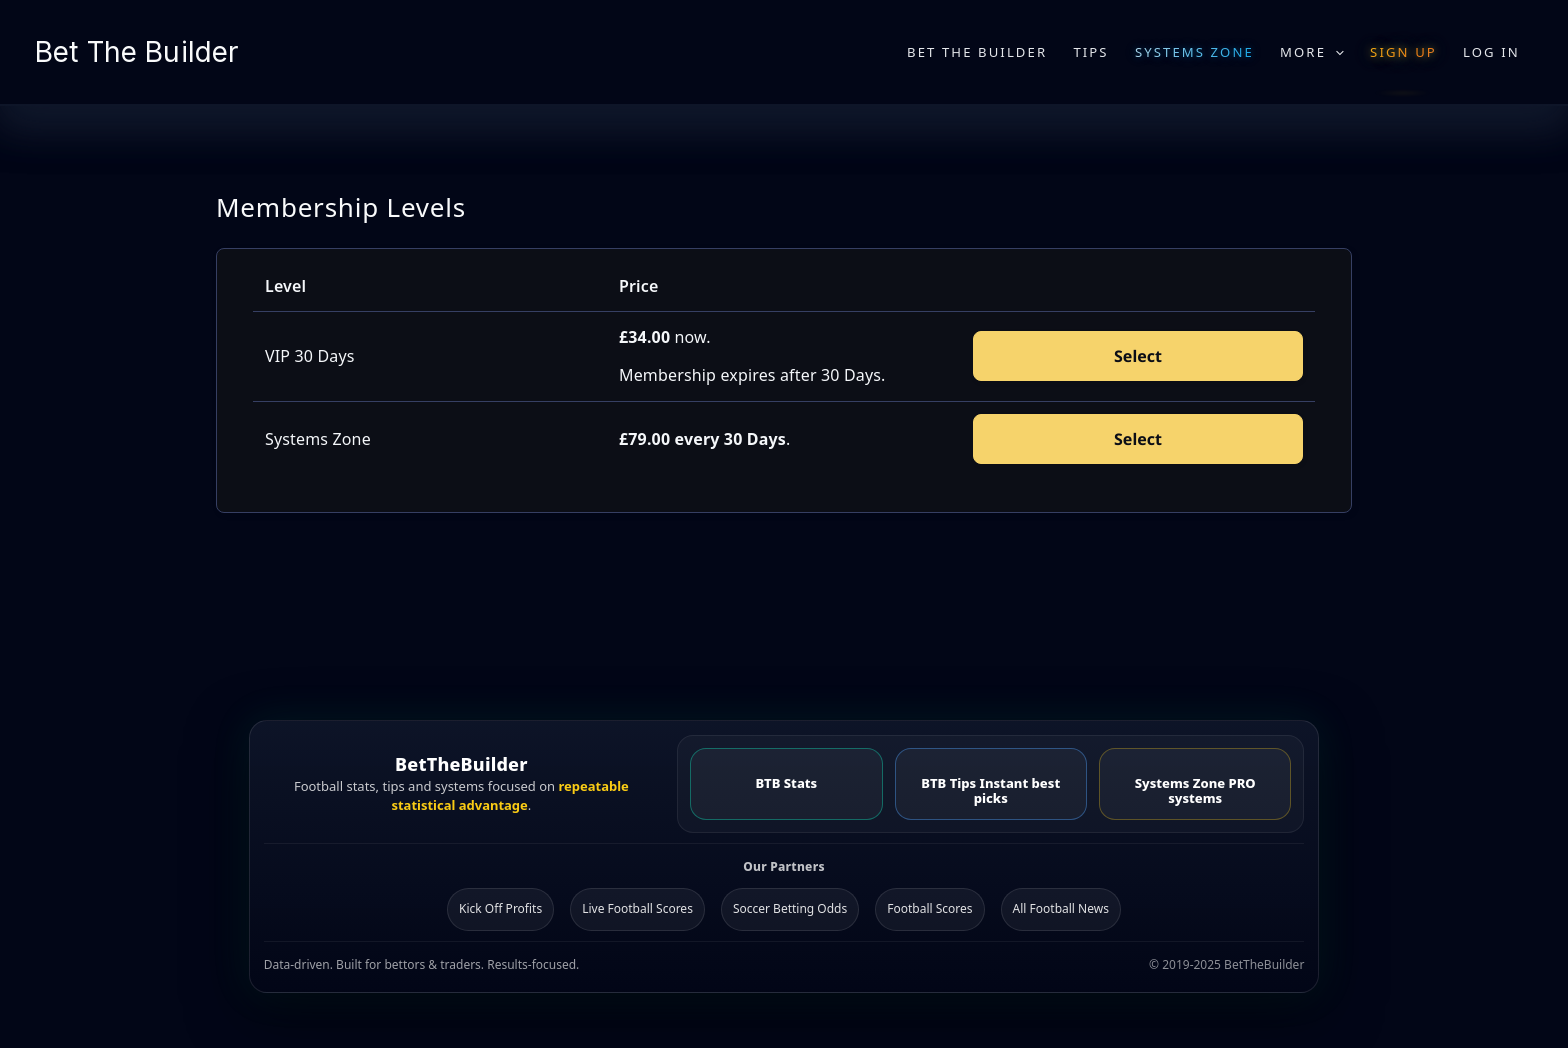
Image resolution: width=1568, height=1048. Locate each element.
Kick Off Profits (500, 908)
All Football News (1061, 908)
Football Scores (929, 908)
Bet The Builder (136, 52)
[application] (1335, 52)
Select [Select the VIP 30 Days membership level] (1138, 356)
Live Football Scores (637, 908)
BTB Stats (786, 783)
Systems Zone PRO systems (1195, 790)
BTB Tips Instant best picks (990, 790)
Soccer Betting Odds (790, 908)
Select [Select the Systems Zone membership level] (1138, 439)
